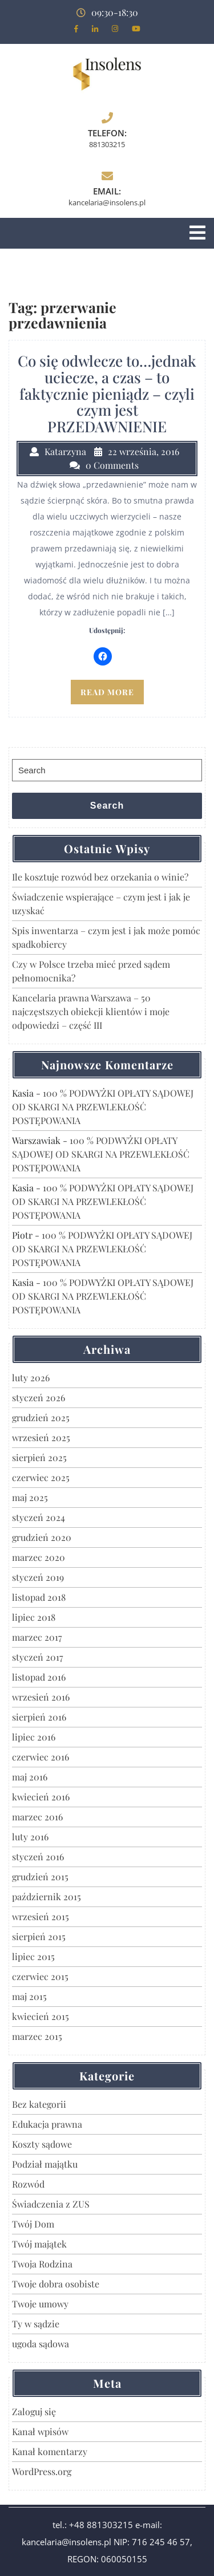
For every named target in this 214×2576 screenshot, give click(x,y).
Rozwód (28, 2184)
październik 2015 (46, 1896)
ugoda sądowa (40, 2344)
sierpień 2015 (39, 1936)
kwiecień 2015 (40, 2016)
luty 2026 (31, 1378)
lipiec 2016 (33, 1737)
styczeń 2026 (38, 1397)
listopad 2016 (39, 1677)
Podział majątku (45, 2164)
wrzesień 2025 (41, 1437)
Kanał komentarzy (49, 2451)
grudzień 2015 (40, 1877)
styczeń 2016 (38, 1857)
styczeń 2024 (38, 1517)
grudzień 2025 (41, 1417)
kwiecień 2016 (41, 1797)
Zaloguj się (34, 2411)
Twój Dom (33, 2224)
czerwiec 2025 (41, 1477)
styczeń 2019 (38, 1577)
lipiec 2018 (33, 1617)
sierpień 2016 (39, 1717)
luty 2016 (30, 1837)
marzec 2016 (37, 1817)
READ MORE (107, 692)
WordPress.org (41, 2471)
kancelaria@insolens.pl (107, 202)
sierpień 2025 (39, 1457)
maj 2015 (29, 1996)
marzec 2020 (38, 1557)
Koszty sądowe (42, 2144)
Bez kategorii (39, 2104)
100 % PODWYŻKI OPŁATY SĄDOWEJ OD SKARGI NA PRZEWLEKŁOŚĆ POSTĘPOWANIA (102, 1106)
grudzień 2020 (41, 1537)
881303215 (107, 144)
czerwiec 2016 (40, 1757)
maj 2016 (29, 1777)
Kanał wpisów (40, 2431)
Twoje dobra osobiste (55, 2284)
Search (107, 805)
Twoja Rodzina (42, 2264)
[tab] (197, 233)
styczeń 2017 (37, 1657)
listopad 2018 (39, 1597)
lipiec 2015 (33, 1956)
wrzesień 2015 (40, 1916)
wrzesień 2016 (41, 1697)
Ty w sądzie (35, 2324)
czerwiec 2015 (40, 1976)
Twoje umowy (40, 2304)
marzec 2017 (37, 1637)
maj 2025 (30, 1497)
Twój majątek (39, 2244)
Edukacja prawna (47, 2124)
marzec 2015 (37, 2036)
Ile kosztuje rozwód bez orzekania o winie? (100, 877)
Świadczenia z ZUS (51, 2204)
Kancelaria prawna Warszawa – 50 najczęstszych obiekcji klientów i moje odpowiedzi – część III (90, 1011)
